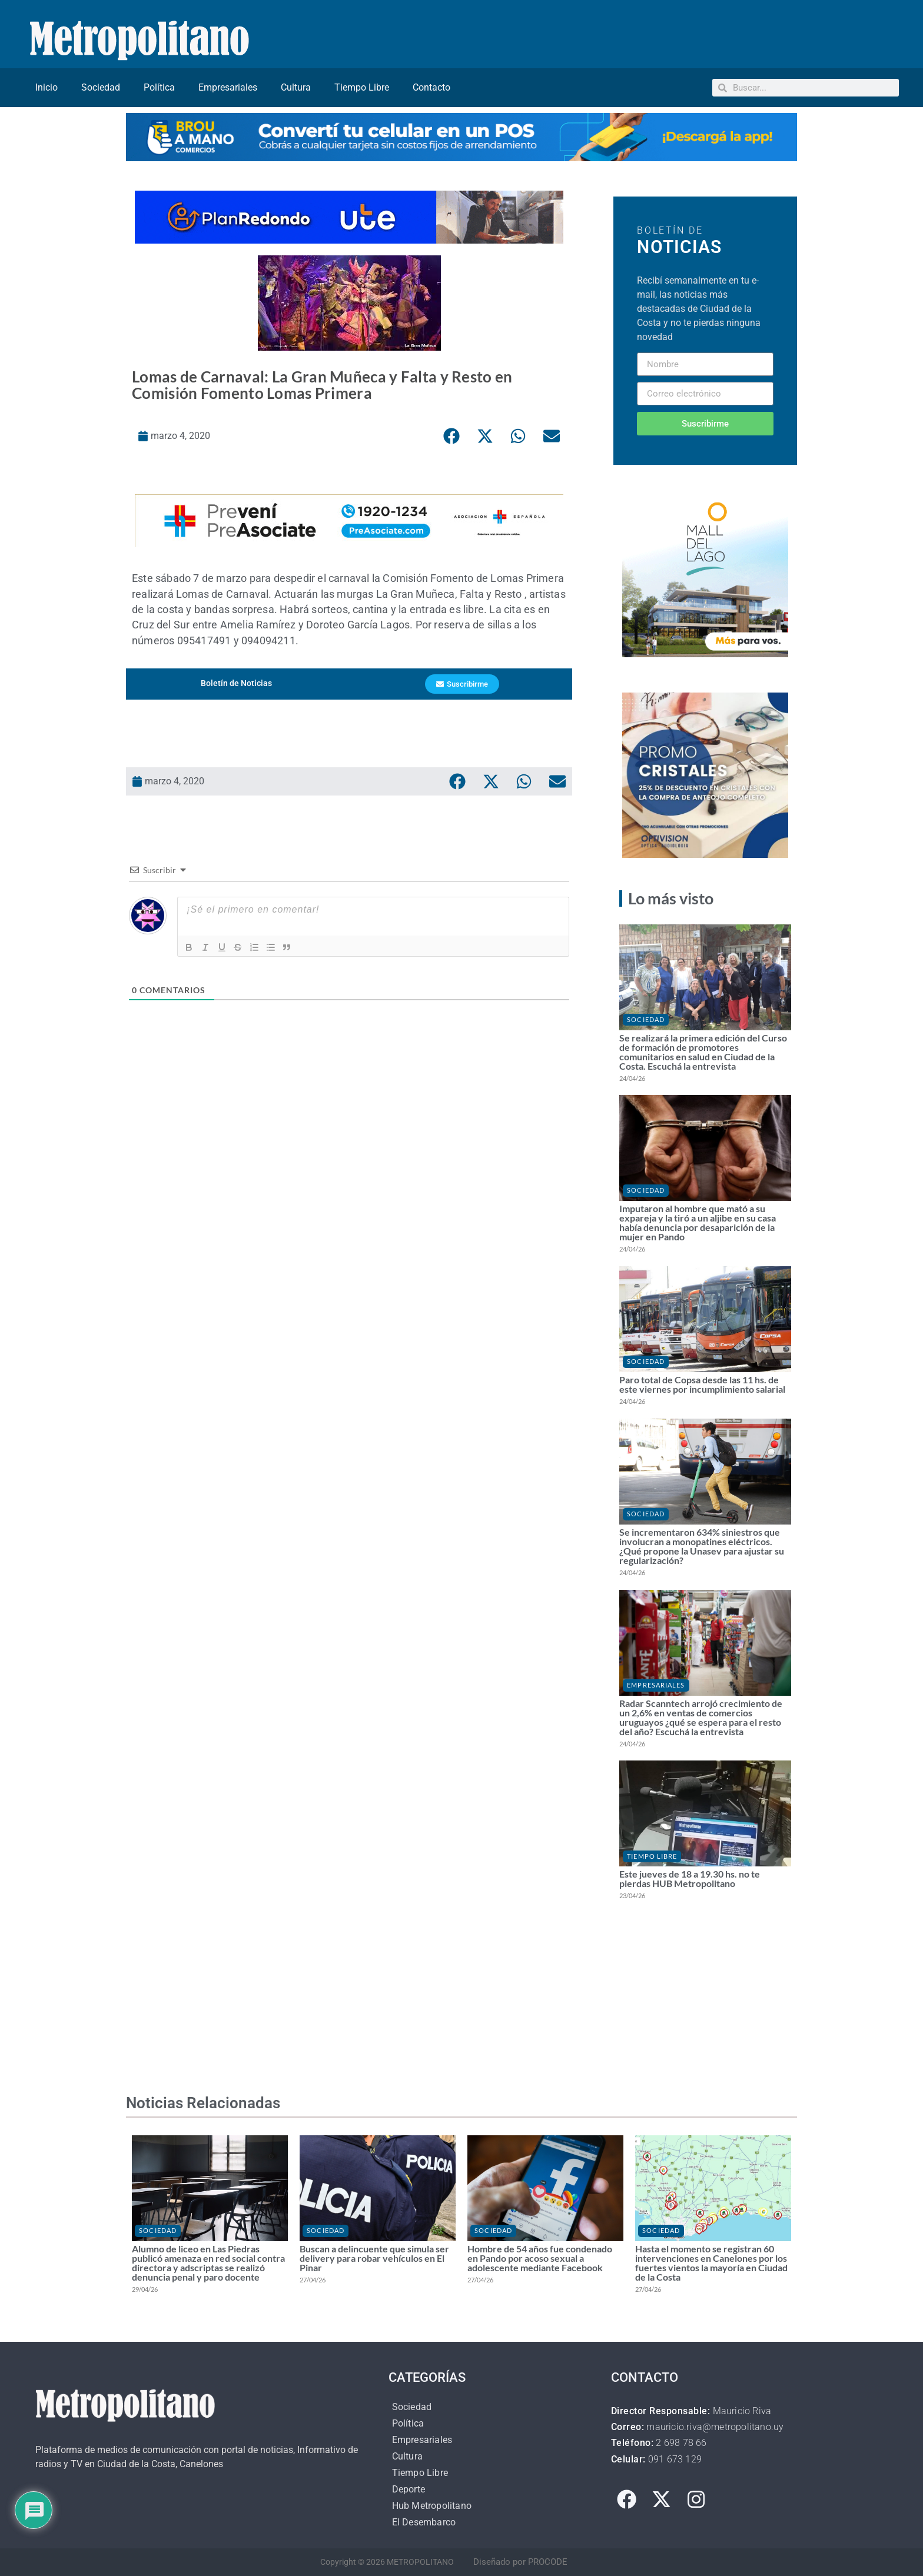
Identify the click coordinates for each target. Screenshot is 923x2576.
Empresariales (227, 87)
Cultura (296, 87)
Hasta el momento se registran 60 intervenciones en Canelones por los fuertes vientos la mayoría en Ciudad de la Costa (711, 2262)
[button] (451, 436)
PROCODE (547, 2562)
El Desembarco (424, 2522)
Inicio (46, 87)
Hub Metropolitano (432, 2505)
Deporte (408, 2489)
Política (159, 87)
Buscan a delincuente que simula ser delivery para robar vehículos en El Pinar (374, 2258)
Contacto (431, 87)
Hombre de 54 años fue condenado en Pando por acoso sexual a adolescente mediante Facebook (539, 2258)
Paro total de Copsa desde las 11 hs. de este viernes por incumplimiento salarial (702, 1384)
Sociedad (100, 87)
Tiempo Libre (361, 87)
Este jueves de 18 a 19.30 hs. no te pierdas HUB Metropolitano (689, 1878)
